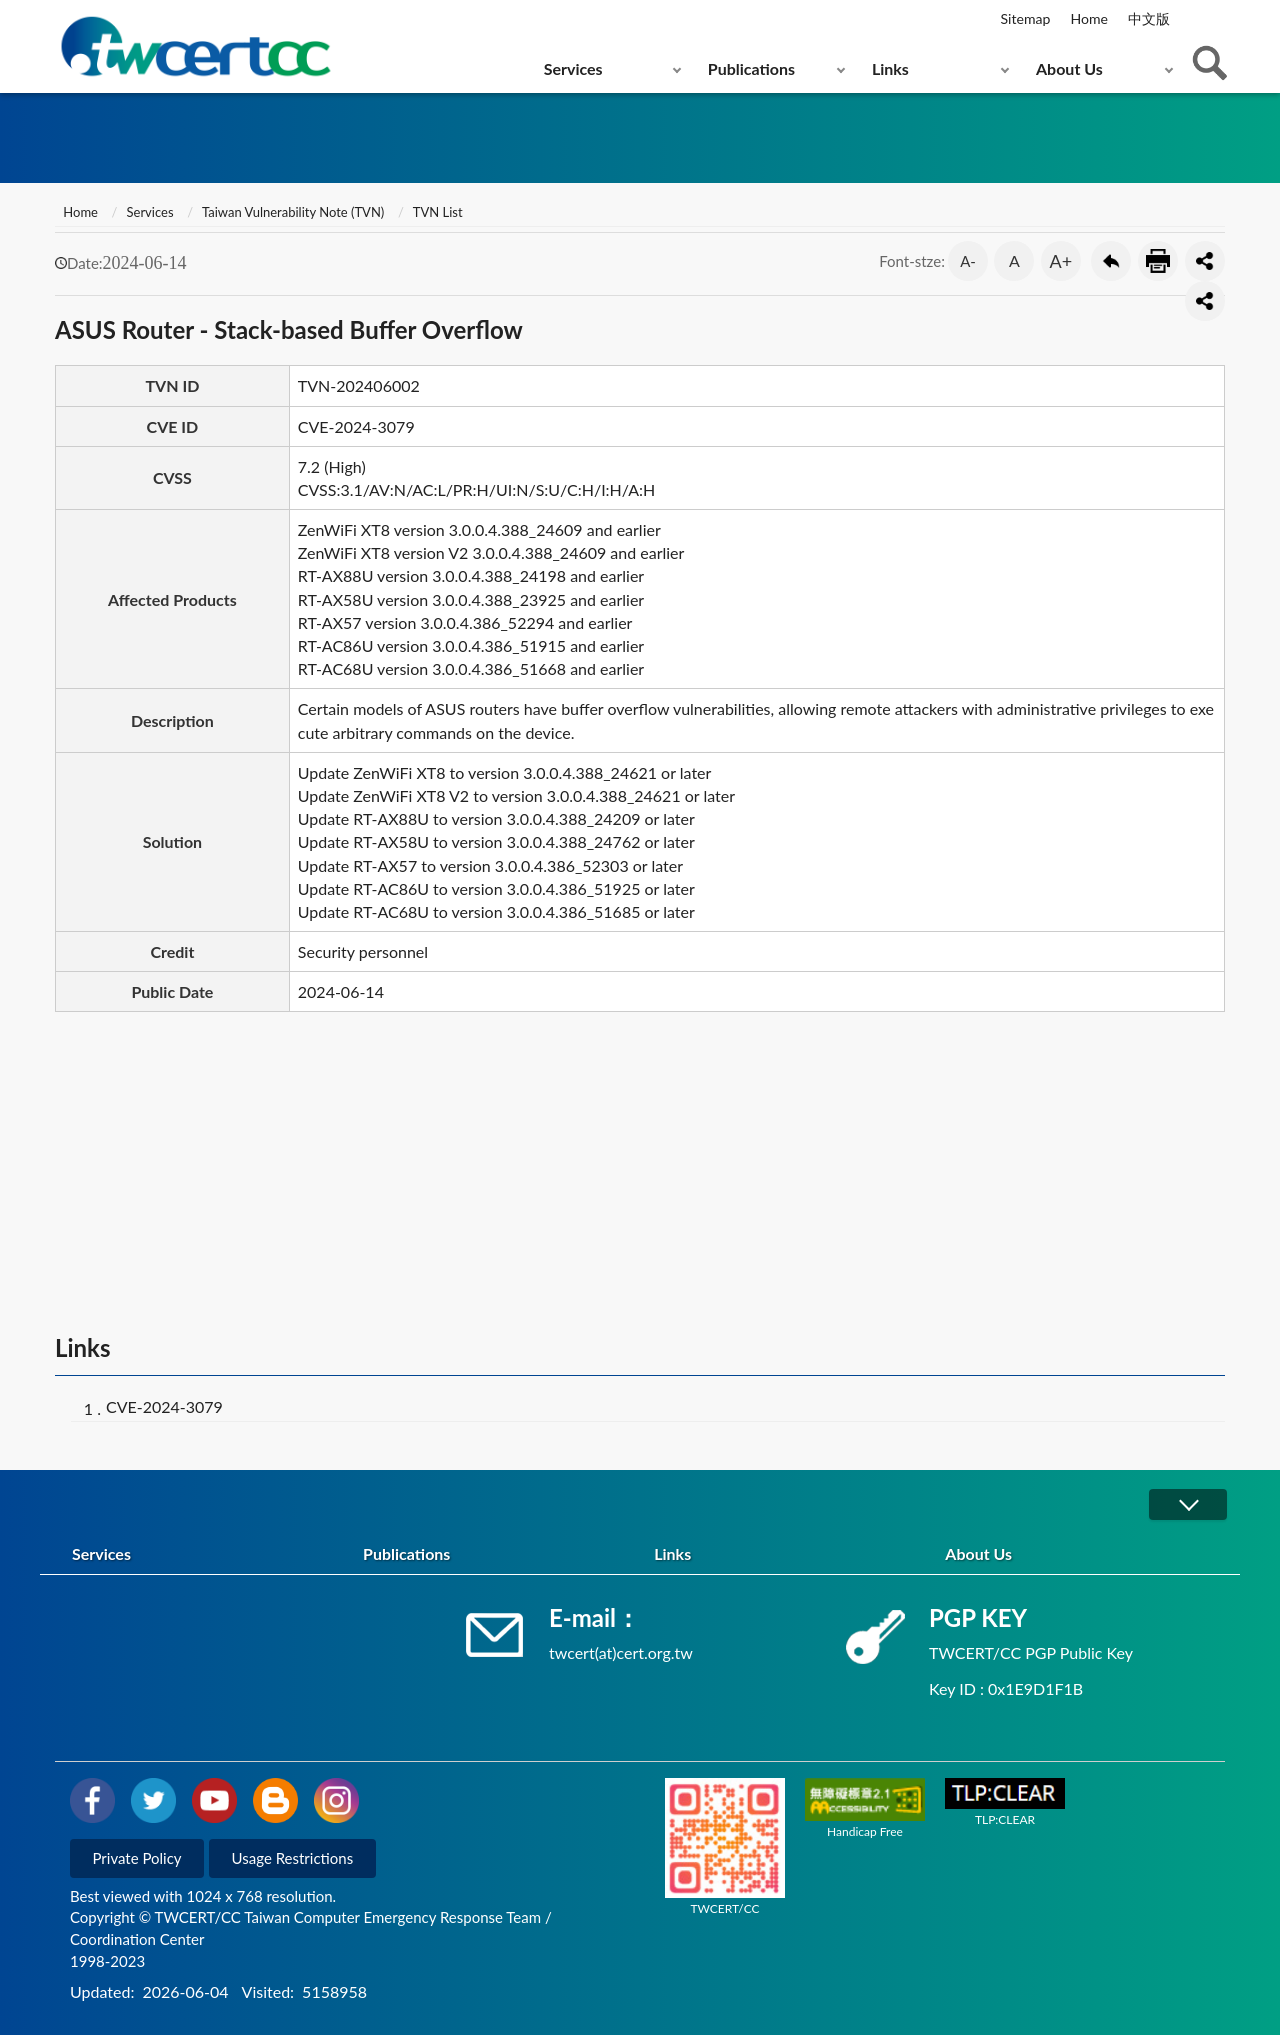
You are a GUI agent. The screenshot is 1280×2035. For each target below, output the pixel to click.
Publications (751, 68)
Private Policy (137, 1858)
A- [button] (968, 261)
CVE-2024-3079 (164, 1406)
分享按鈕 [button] (1205, 261)
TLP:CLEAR (1005, 1802)
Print (1158, 261)
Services (573, 68)
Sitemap (1026, 18)
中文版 (1149, 18)
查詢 (1210, 63)
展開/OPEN (1188, 1504)
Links (890, 68)
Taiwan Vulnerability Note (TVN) (293, 212)
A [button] (1014, 260)
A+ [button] (1061, 261)
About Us (1069, 68)
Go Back (1111, 261)
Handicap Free (865, 1808)
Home (1088, 18)
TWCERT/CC (725, 1847)
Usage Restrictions (293, 1858)
